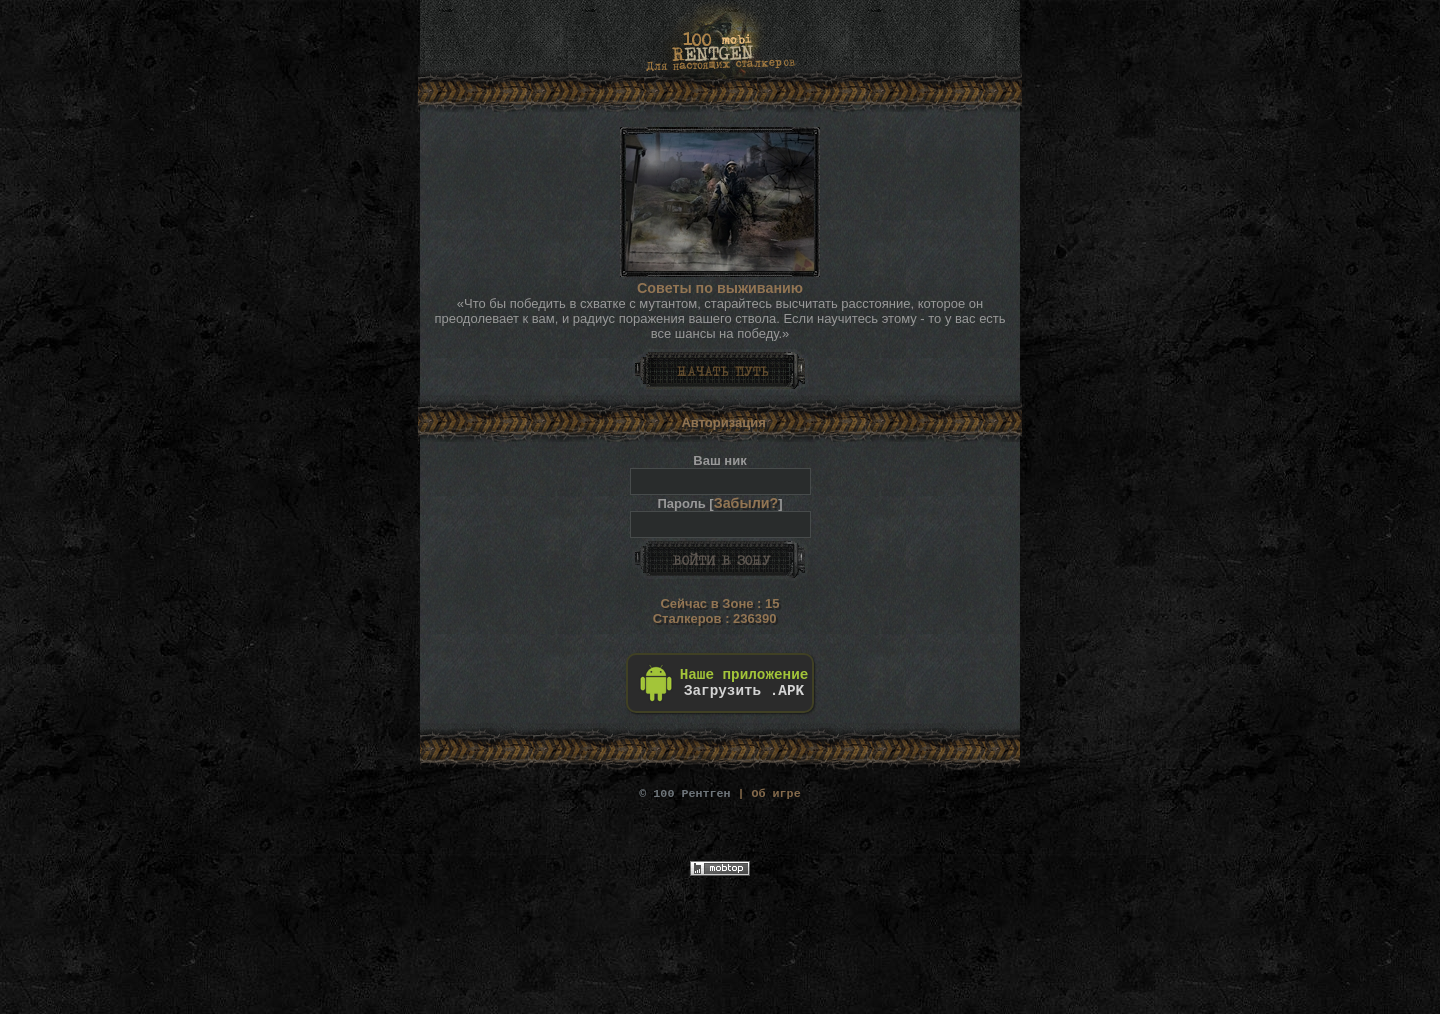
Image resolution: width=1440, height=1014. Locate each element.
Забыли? (746, 503)
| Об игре (719, 793)
